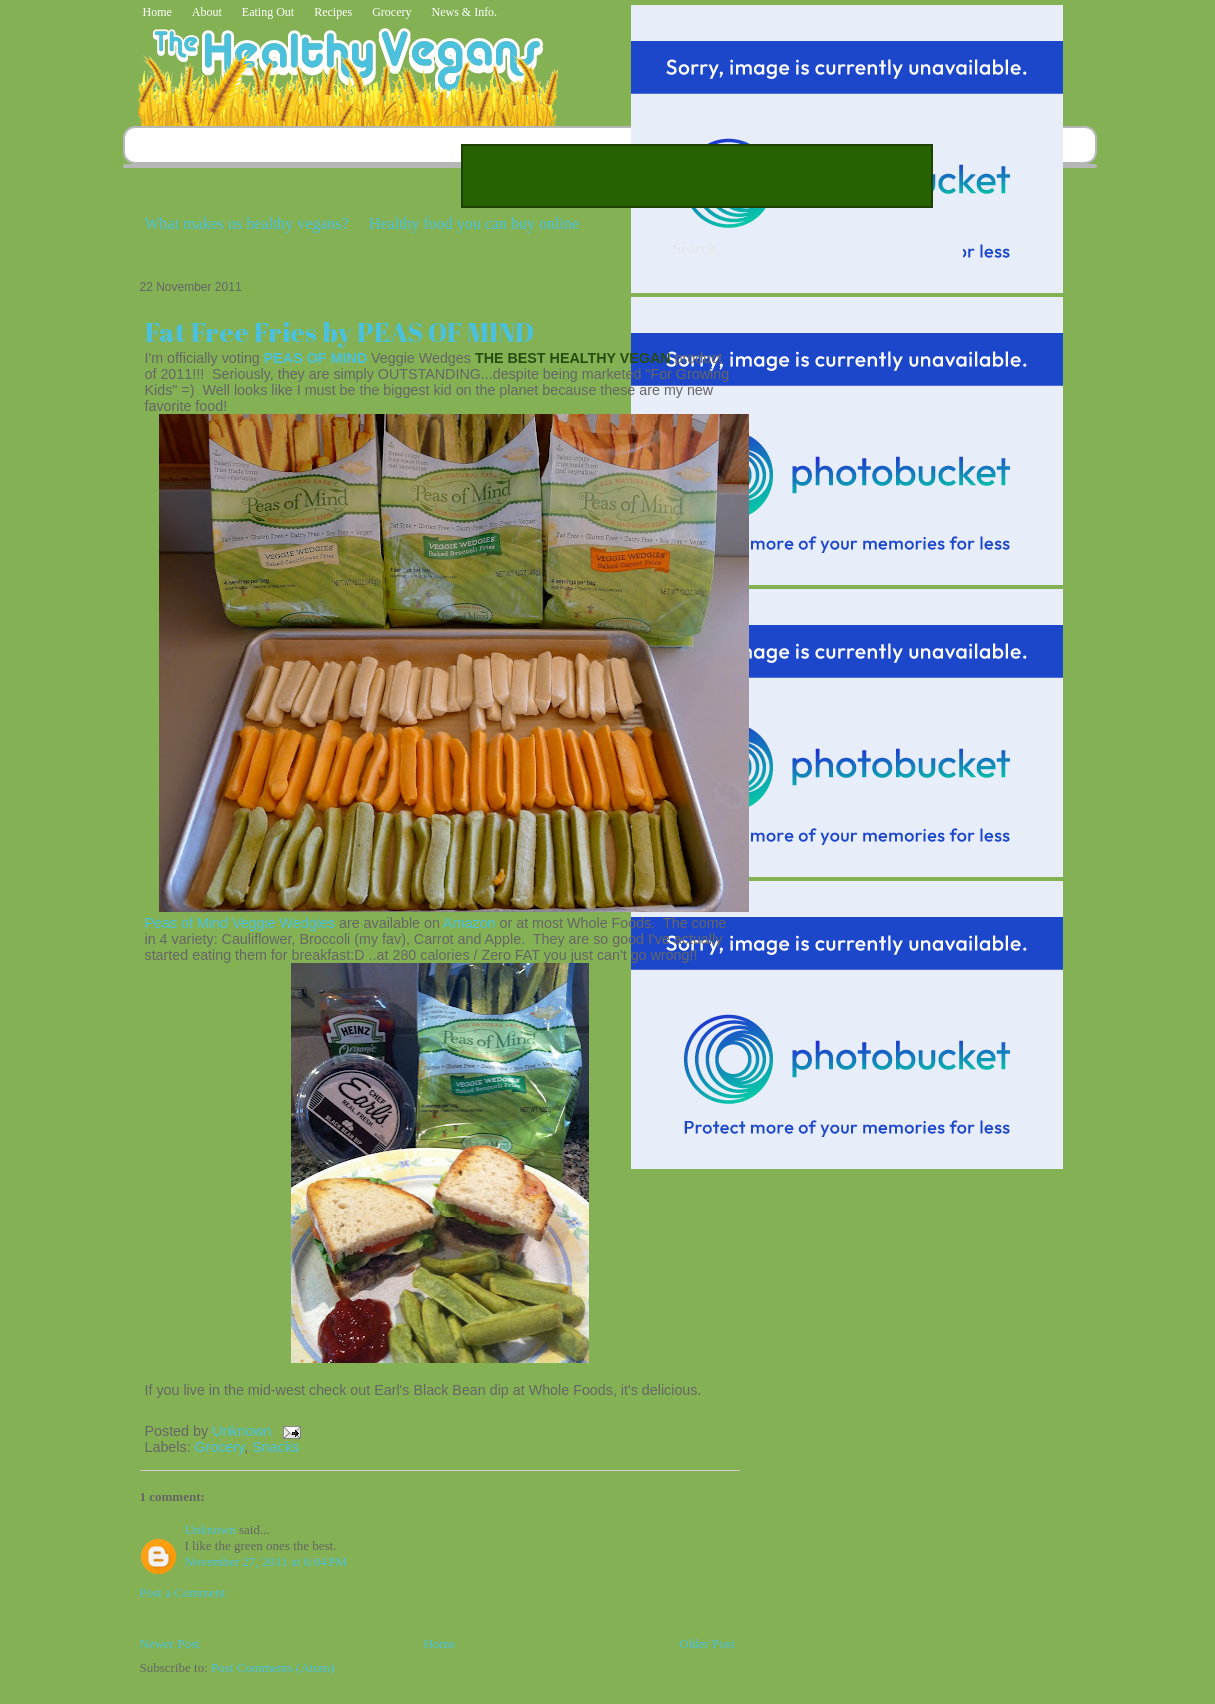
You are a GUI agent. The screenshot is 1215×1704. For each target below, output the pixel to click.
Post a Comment (183, 1592)
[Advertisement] (697, 176)
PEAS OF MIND (315, 358)
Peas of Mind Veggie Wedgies (240, 923)
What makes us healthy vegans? (247, 223)
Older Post (706, 1643)
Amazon (469, 923)
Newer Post (170, 1643)
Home (157, 12)
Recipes (333, 12)
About (207, 12)
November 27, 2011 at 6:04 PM (266, 1561)
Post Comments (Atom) (273, 1667)
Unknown (244, 1431)
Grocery (391, 12)
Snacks (275, 1447)
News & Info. (464, 12)
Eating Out (268, 12)
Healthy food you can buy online (474, 223)
